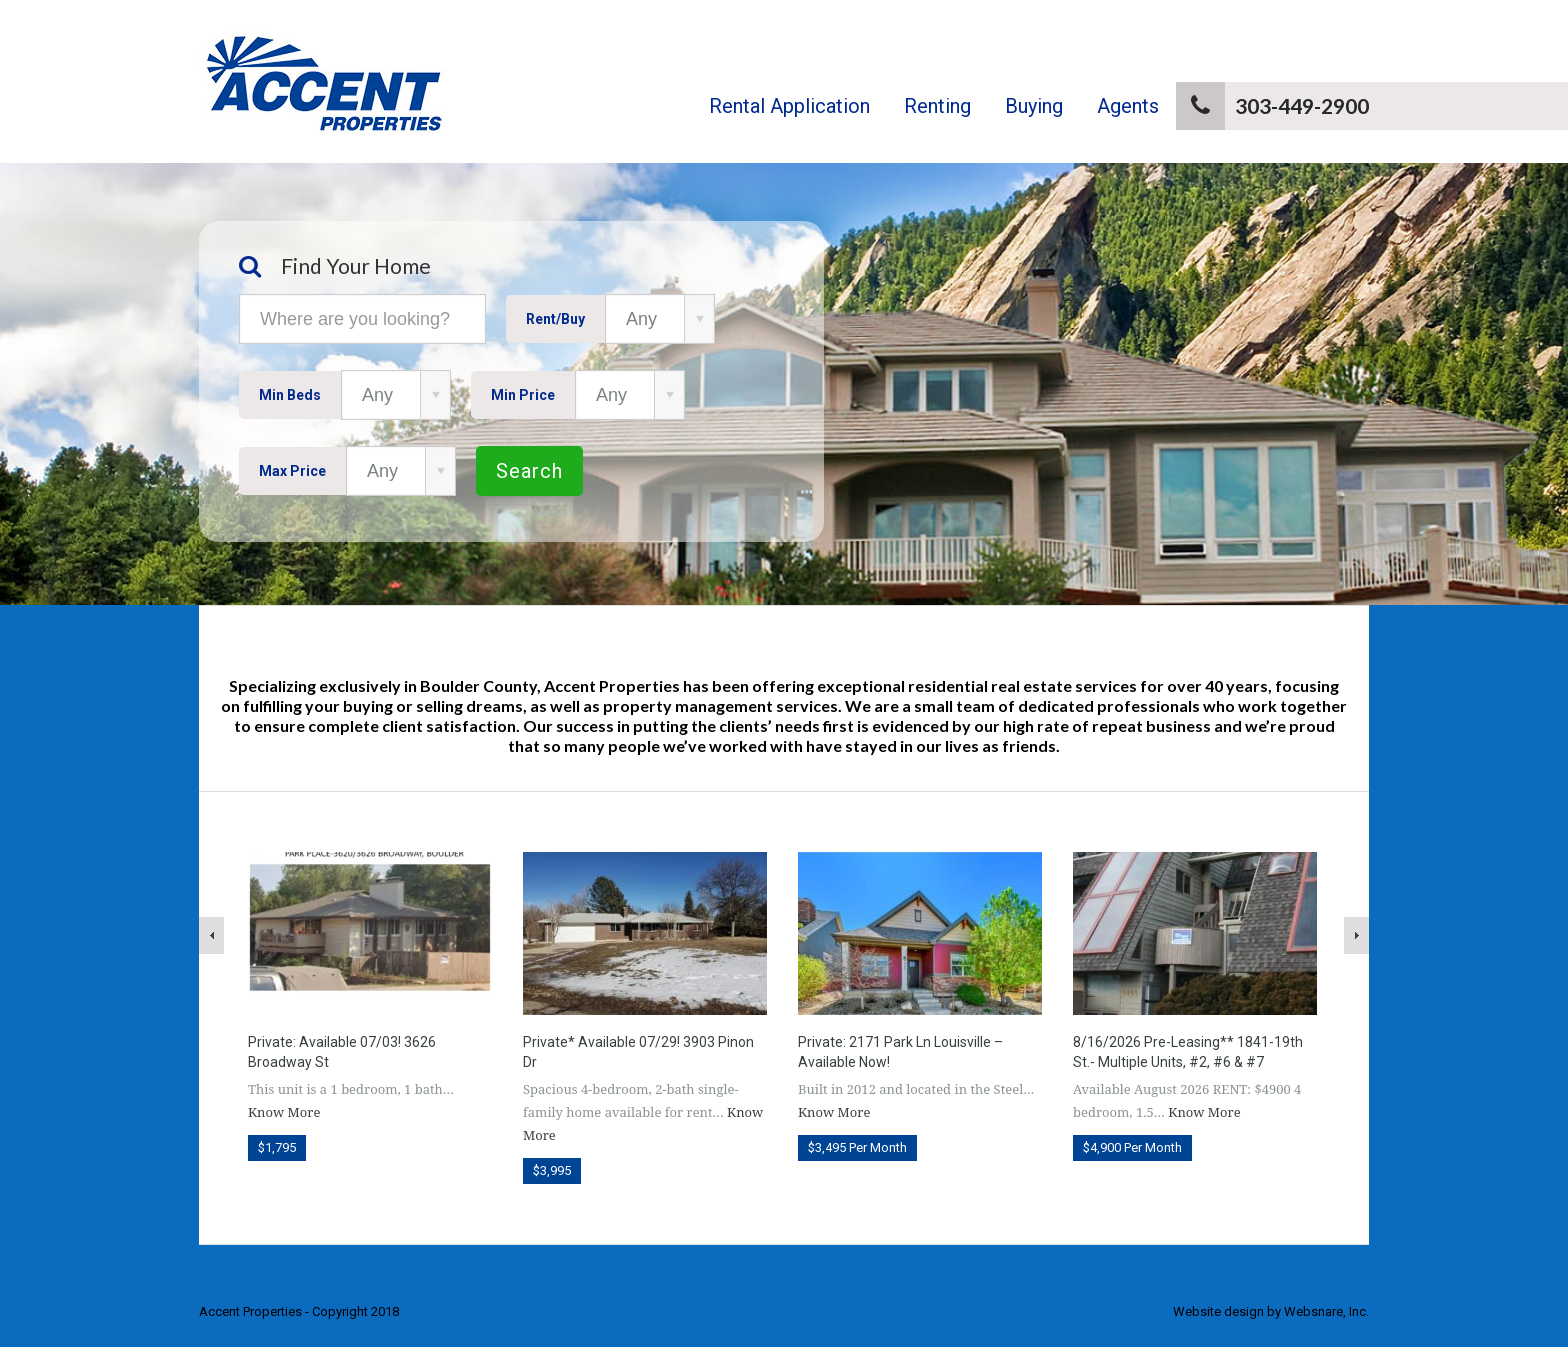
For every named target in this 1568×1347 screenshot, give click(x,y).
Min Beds (290, 395)
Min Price (523, 395)
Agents (1128, 106)
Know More (284, 1112)
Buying (1034, 106)
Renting (937, 106)
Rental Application (789, 106)
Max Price (292, 471)
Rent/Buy (555, 319)
